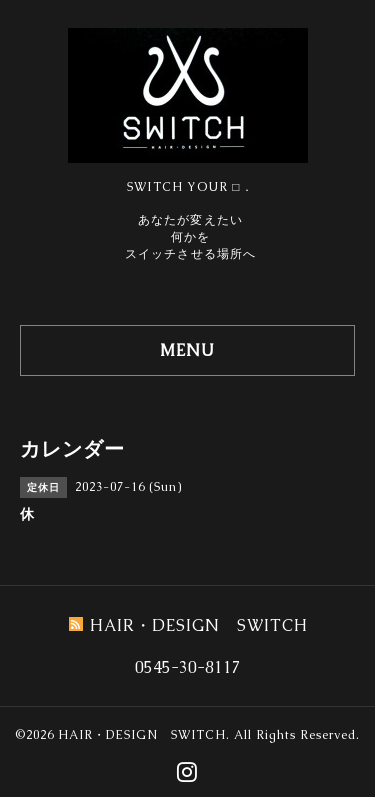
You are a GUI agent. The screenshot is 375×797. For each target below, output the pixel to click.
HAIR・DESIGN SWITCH (142, 735)
